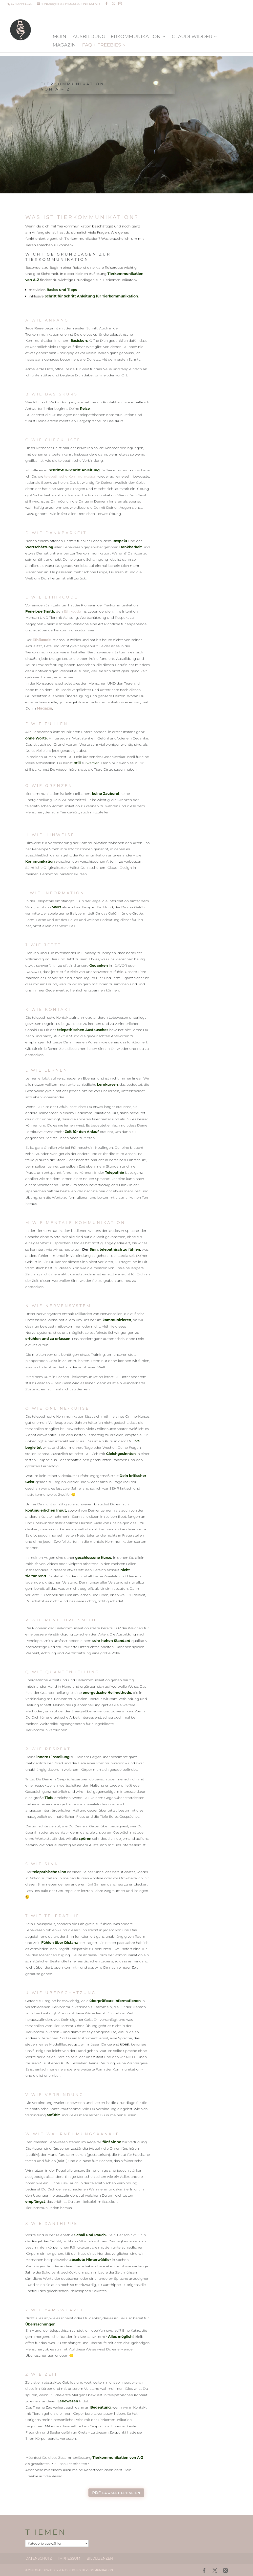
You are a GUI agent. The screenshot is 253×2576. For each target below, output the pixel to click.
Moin (59, 37)
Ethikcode (72, 611)
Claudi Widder (192, 37)
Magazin (64, 45)
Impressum (69, 2558)
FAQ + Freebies (101, 45)
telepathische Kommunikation (70, 476)
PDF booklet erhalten (116, 2492)
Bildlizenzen (99, 2558)
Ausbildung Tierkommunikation (116, 37)
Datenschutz (38, 2558)
